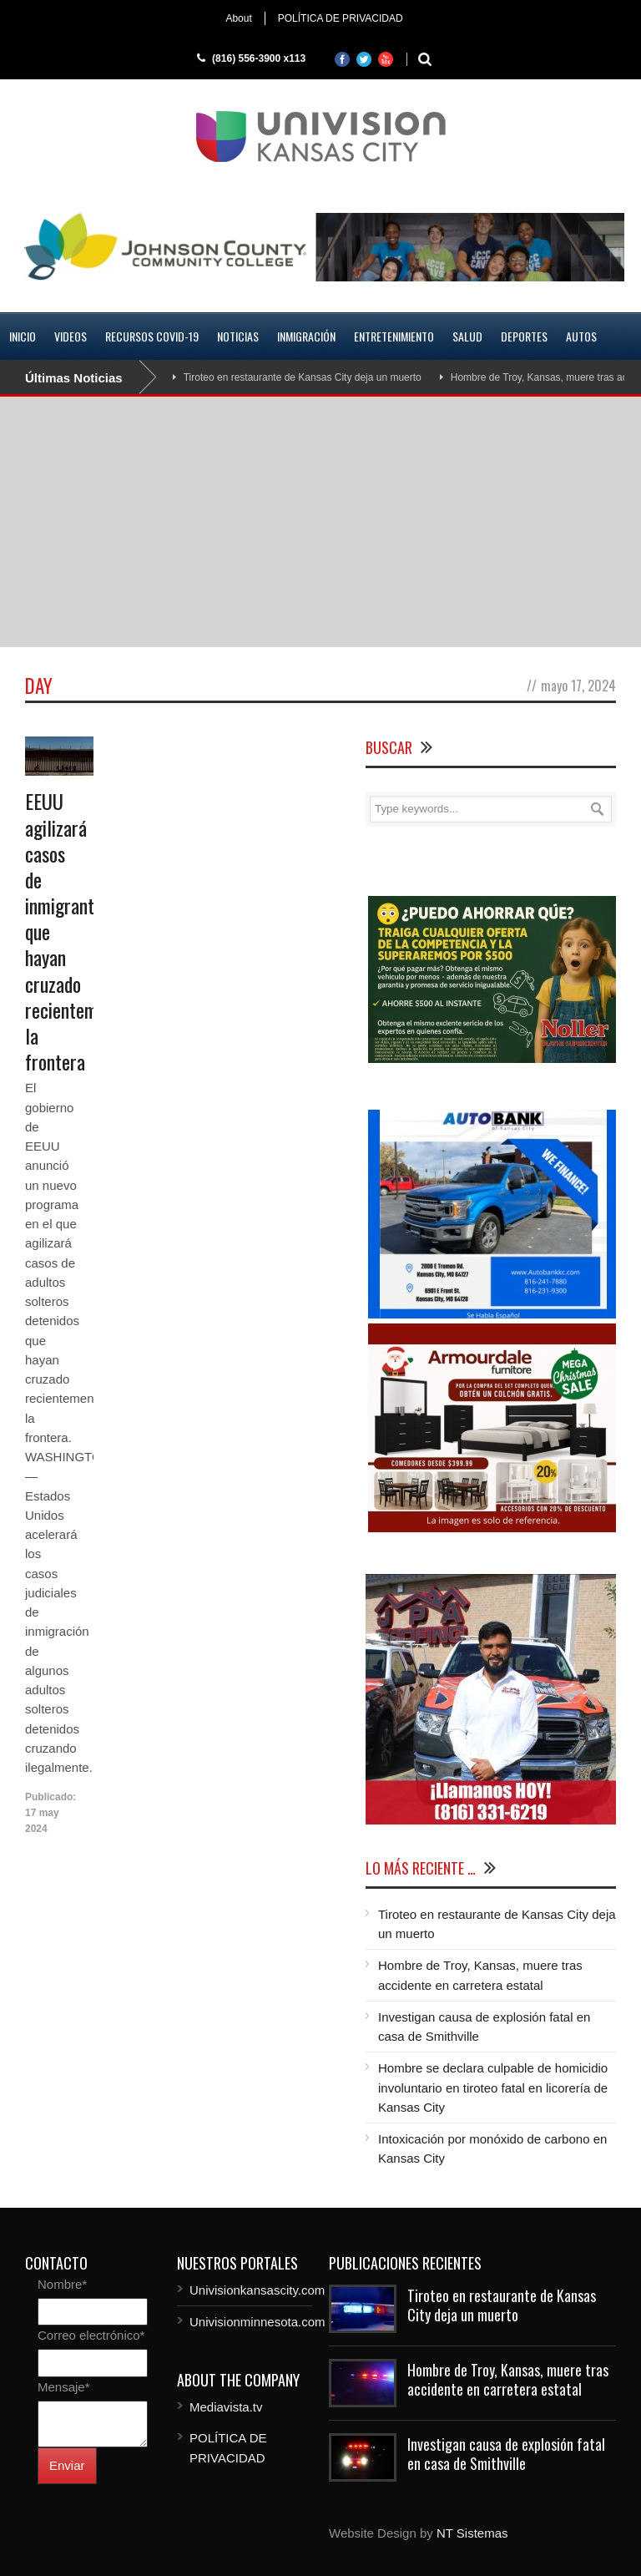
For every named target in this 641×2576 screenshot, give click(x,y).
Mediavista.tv (226, 2407)
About (238, 18)
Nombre (62, 2284)
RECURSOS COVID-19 (152, 336)
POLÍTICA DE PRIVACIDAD (340, 18)
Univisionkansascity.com (257, 2290)
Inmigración (306, 336)
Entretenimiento (394, 336)
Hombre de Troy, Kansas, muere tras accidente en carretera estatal (507, 2379)
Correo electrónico (91, 2335)
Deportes (524, 336)
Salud (467, 336)
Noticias (238, 336)
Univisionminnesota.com (257, 2322)
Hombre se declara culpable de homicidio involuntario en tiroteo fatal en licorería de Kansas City (493, 2087)
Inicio (22, 336)
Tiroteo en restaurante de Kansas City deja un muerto (302, 377)
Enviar (67, 2465)
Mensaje (64, 2387)
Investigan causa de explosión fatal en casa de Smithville (506, 2453)
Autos (581, 336)
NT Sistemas (472, 2533)
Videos (70, 336)
